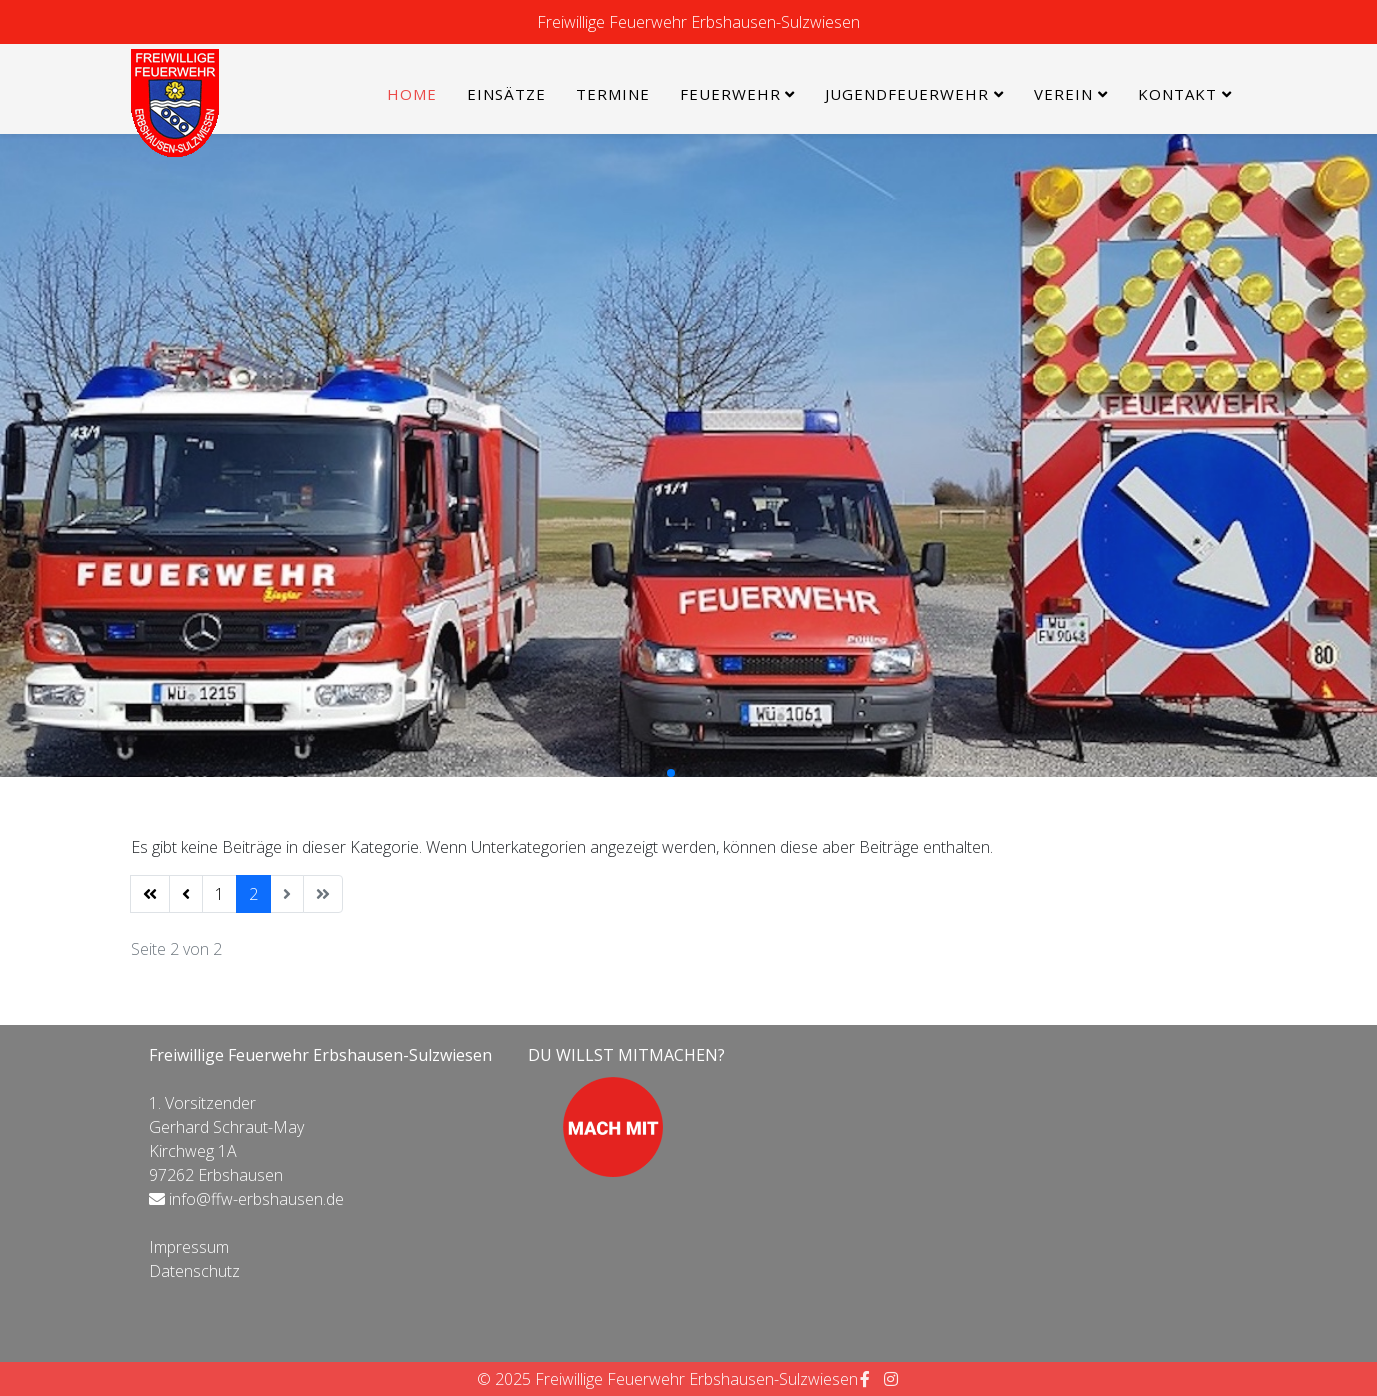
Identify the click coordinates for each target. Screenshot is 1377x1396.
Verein (1063, 94)
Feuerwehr (730, 94)
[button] (653, 773)
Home (412, 94)
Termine (613, 94)
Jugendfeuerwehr (907, 94)
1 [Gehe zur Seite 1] (219, 894)
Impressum (189, 1247)
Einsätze (506, 94)
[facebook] (865, 1379)
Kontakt (1177, 94)
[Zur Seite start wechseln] (150, 894)
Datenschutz (194, 1271)
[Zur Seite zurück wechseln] (186, 894)
